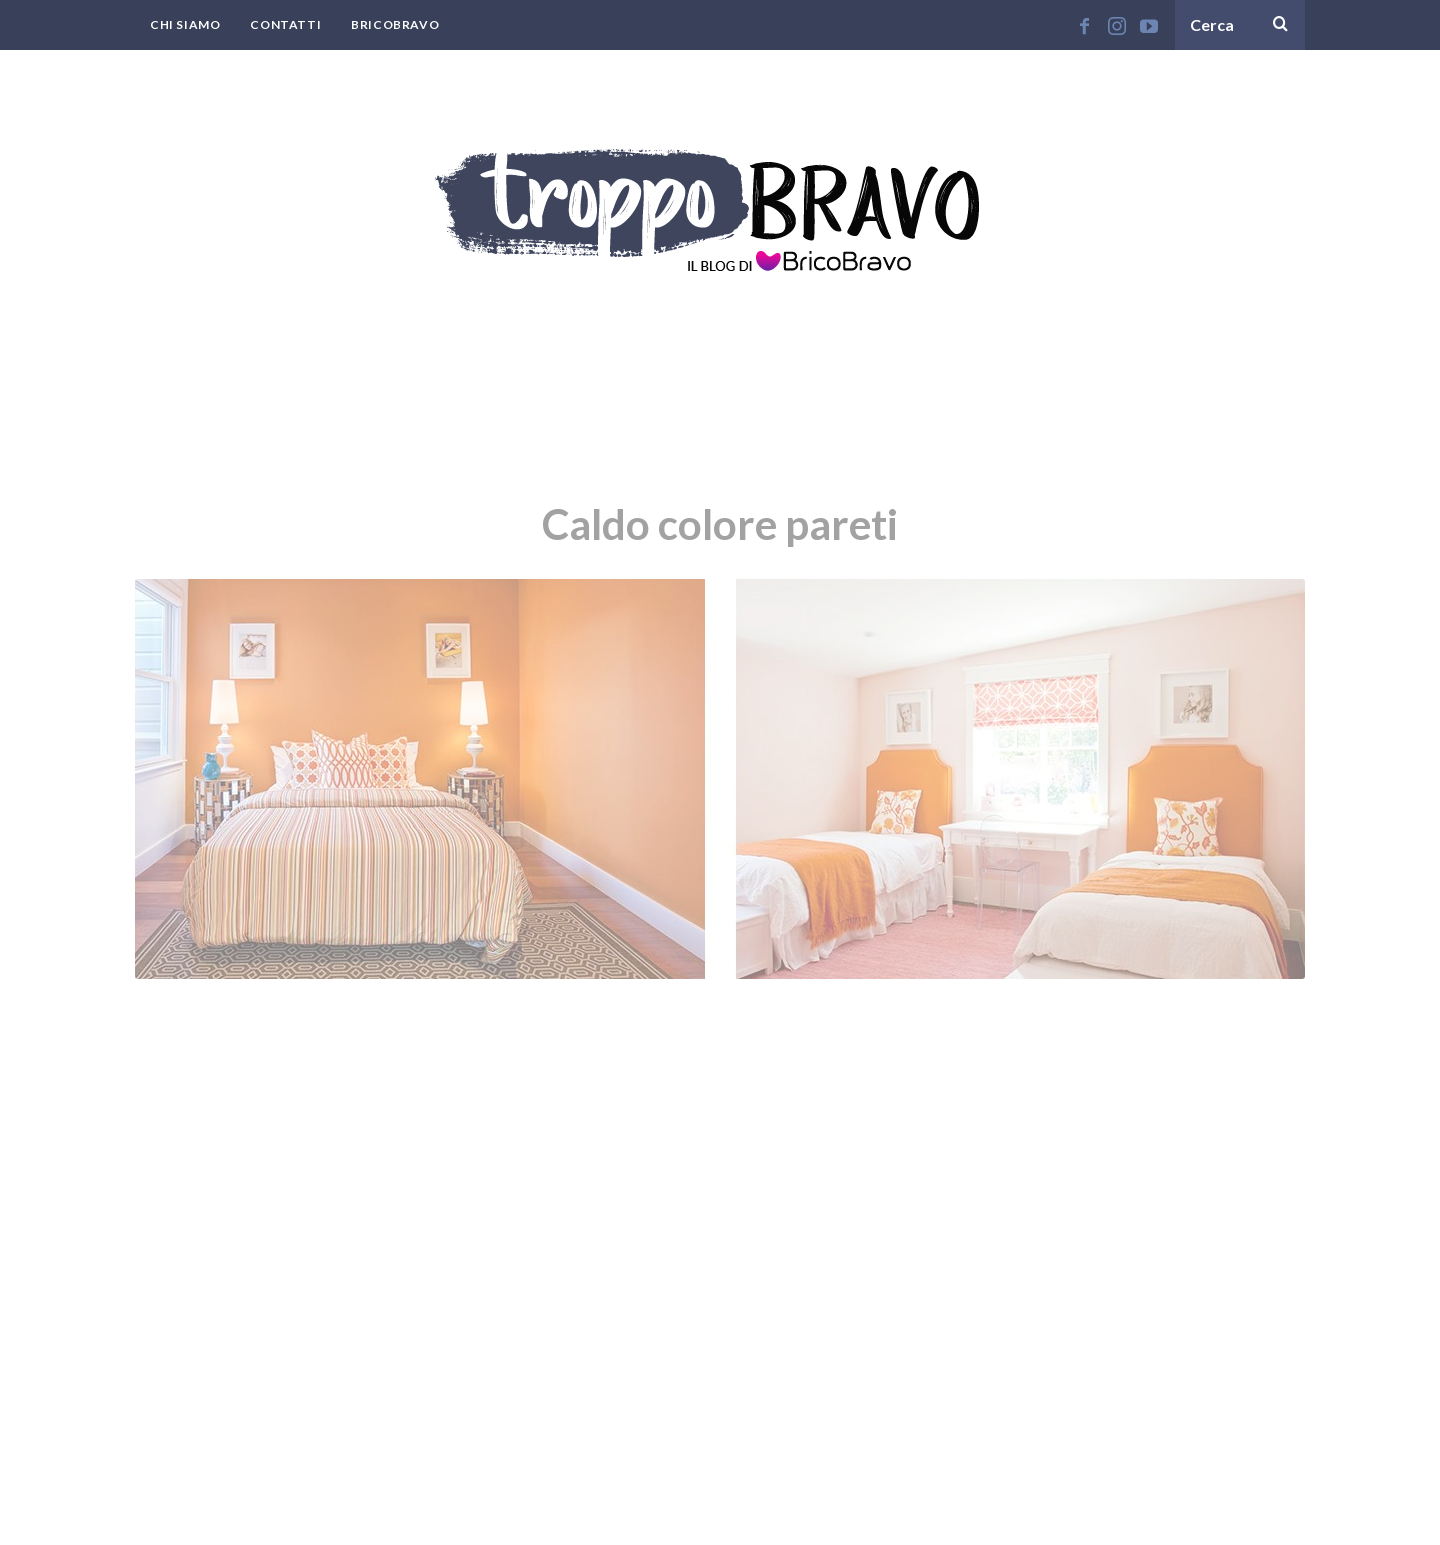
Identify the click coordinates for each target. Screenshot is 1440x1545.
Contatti (285, 24)
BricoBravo (395, 24)
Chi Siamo (185, 24)
